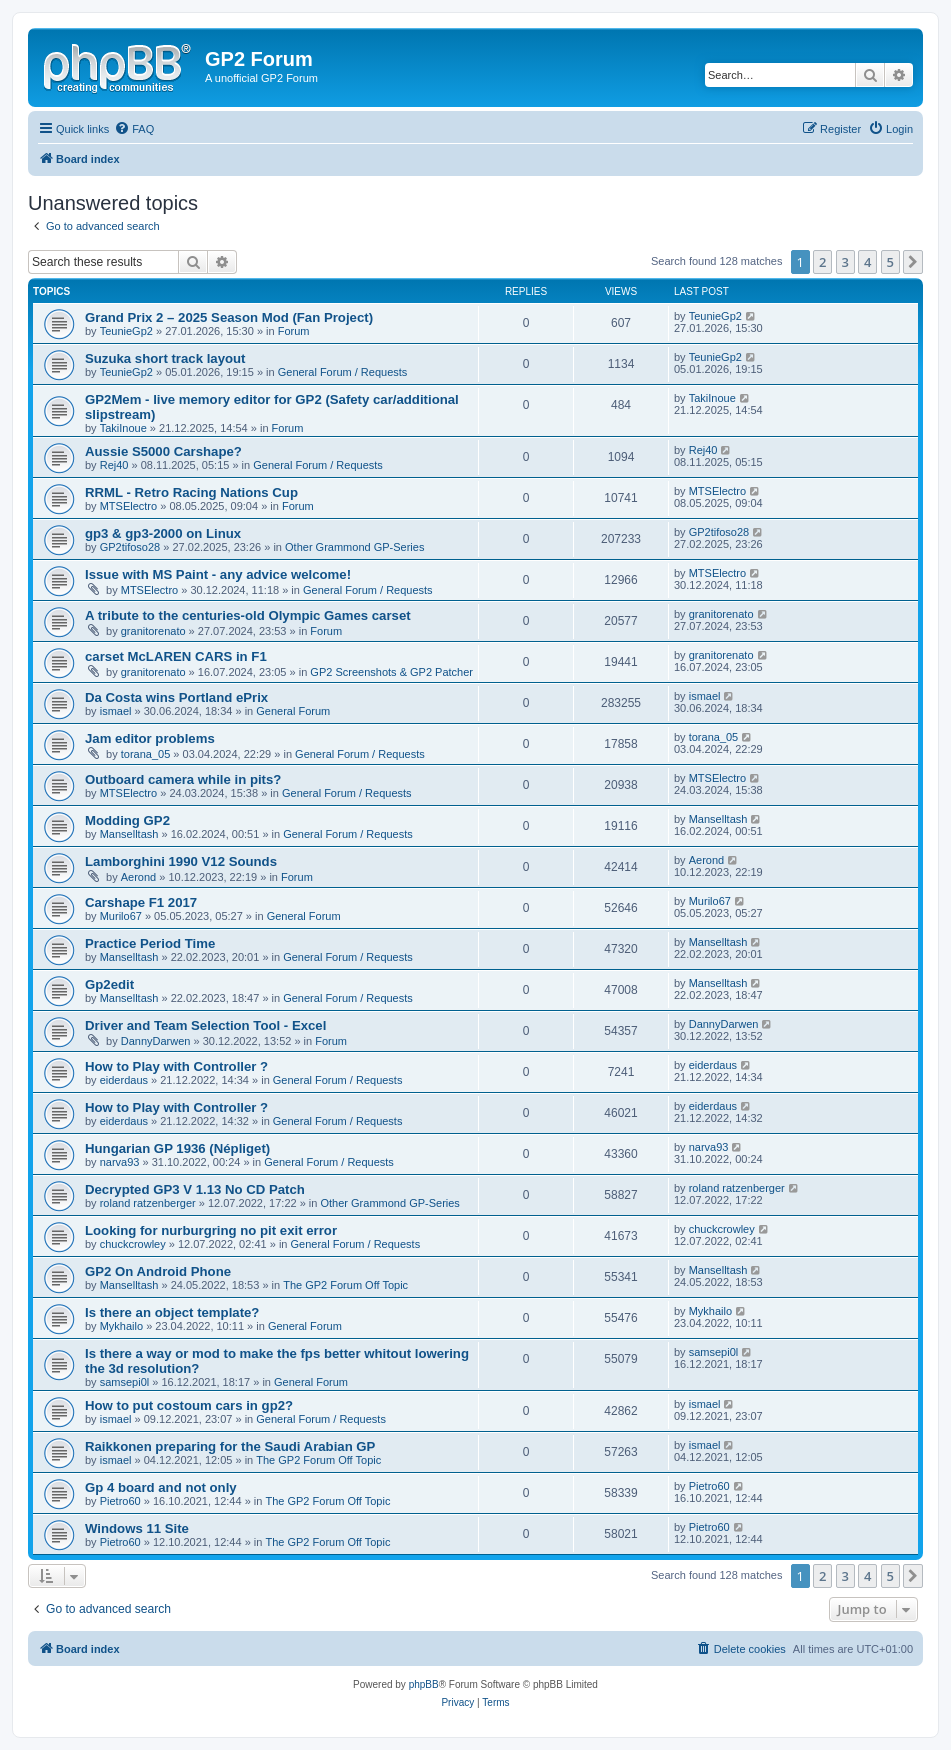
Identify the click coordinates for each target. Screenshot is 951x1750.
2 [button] (822, 262)
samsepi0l (125, 1382)
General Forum (293, 711)
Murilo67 (121, 916)
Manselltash (129, 834)
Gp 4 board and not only (161, 1487)
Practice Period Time (150, 943)
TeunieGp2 (126, 331)
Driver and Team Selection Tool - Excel (205, 1025)
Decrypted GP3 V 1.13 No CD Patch (195, 1189)
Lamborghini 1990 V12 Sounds (181, 861)
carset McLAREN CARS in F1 (176, 656)
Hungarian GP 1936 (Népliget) (177, 1148)
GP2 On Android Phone (158, 1271)
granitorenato (153, 631)
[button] (913, 262)
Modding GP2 (127, 820)
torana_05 (146, 754)
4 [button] (867, 262)
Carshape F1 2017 (141, 902)
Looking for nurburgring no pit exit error (211, 1230)
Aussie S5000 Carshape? (163, 451)
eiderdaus (124, 1080)
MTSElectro (128, 506)
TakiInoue (123, 428)
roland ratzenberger (148, 1203)
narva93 (120, 1162)
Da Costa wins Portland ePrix (176, 697)
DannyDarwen (156, 1041)
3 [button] (845, 262)
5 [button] (890, 262)
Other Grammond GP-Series (354, 547)
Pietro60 (120, 1501)
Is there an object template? (172, 1312)
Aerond (138, 877)
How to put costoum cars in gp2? (189, 1405)
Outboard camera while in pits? (183, 779)
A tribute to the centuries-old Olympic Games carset (248, 615)
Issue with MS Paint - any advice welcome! (218, 574)
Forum (294, 331)
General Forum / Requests (343, 372)
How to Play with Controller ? (176, 1066)
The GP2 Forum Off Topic (345, 1285)
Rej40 (114, 465)
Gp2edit (109, 984)
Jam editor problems (150, 738)
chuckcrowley (133, 1244)
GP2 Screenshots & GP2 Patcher (391, 672)
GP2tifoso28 (130, 547)
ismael (116, 711)
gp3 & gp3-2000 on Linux (163, 533)
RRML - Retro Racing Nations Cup (191, 492)
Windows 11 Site (137, 1528)
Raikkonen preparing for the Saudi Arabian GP (230, 1446)
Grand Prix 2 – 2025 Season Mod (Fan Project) (229, 317)
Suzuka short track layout (165, 358)
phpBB (424, 1684)
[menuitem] (134, 129)
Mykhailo (121, 1326)
